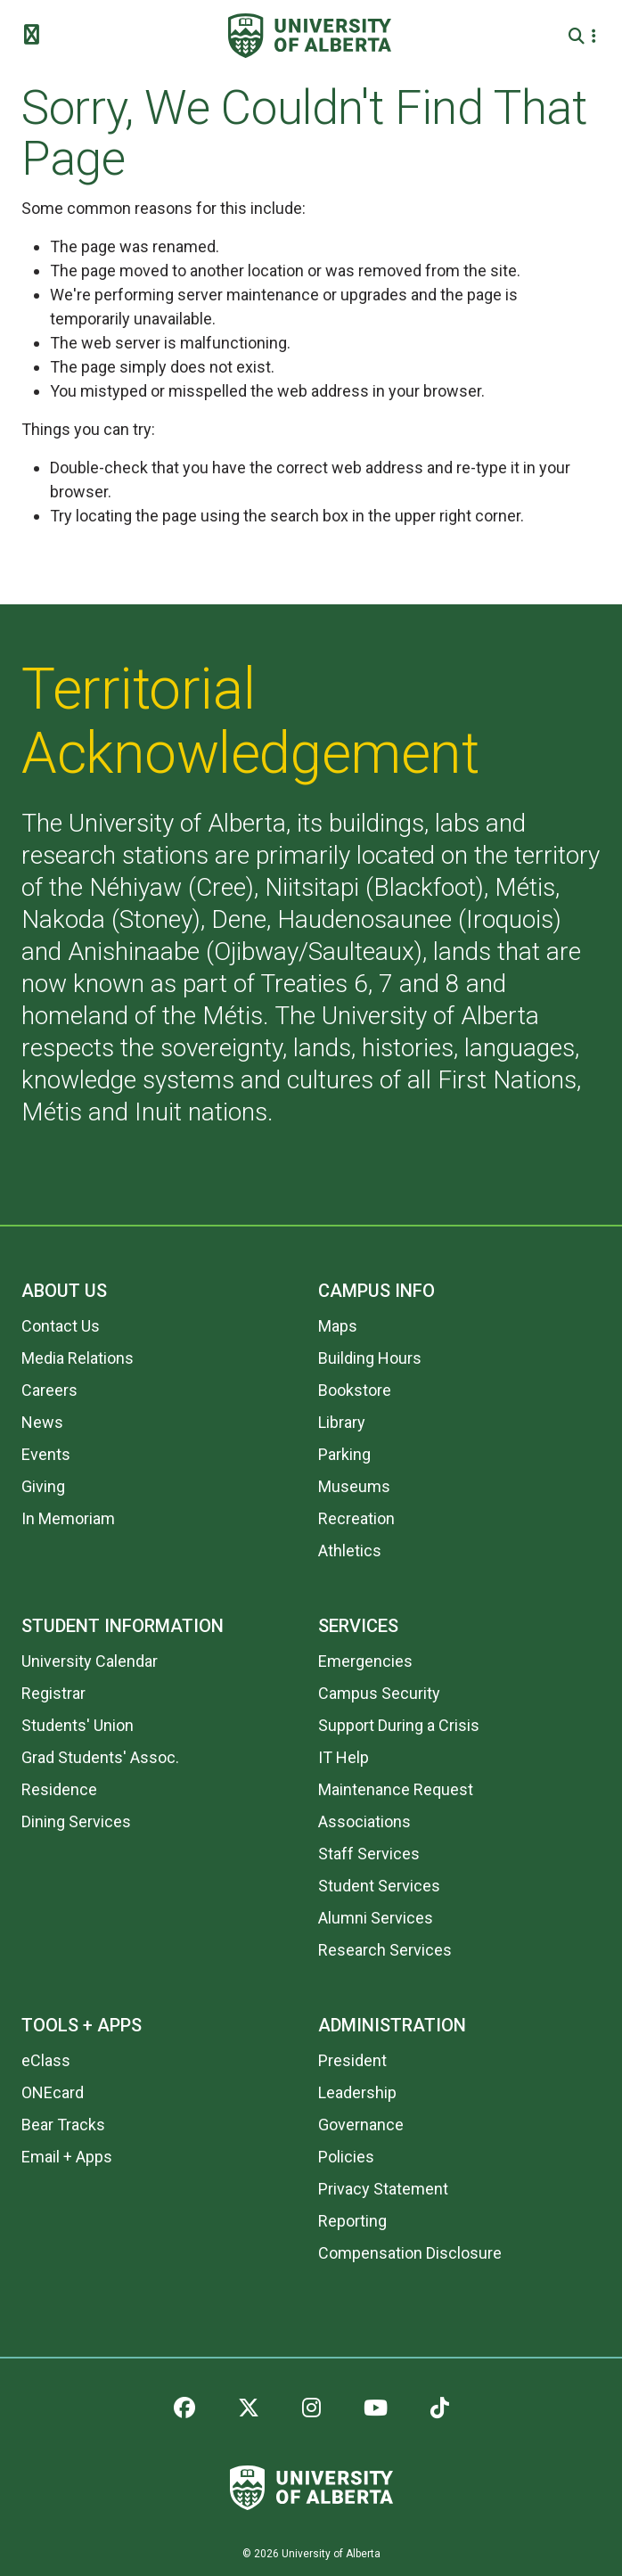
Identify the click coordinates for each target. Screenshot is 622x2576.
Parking (344, 1454)
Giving (43, 1486)
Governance (361, 2124)
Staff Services (369, 1853)
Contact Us (60, 1326)
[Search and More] (579, 36)
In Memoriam (68, 1518)
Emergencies (365, 1661)
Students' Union (77, 1725)
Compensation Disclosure (410, 2253)
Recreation (356, 1518)
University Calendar (89, 1661)
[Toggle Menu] (36, 36)
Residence (59, 1789)
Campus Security (379, 1693)
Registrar (53, 1693)
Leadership (357, 2092)
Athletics (349, 1550)
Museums (354, 1486)
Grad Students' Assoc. (100, 1757)
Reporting (352, 2220)
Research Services (385, 1949)
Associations (364, 1821)
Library (341, 1422)
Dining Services (76, 1821)
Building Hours (369, 1358)
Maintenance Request (395, 1789)
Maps (337, 1326)
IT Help (343, 1757)
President (352, 2060)
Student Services (379, 1885)
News (42, 1422)
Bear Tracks (63, 2124)
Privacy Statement (383, 2188)
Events (45, 1454)
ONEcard (52, 2092)
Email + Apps (66, 2156)
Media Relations (77, 1358)
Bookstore (354, 1390)
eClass (45, 2060)
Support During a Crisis (398, 1725)
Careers (49, 1390)
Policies (346, 2156)
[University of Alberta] (309, 35)
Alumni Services (375, 1917)
